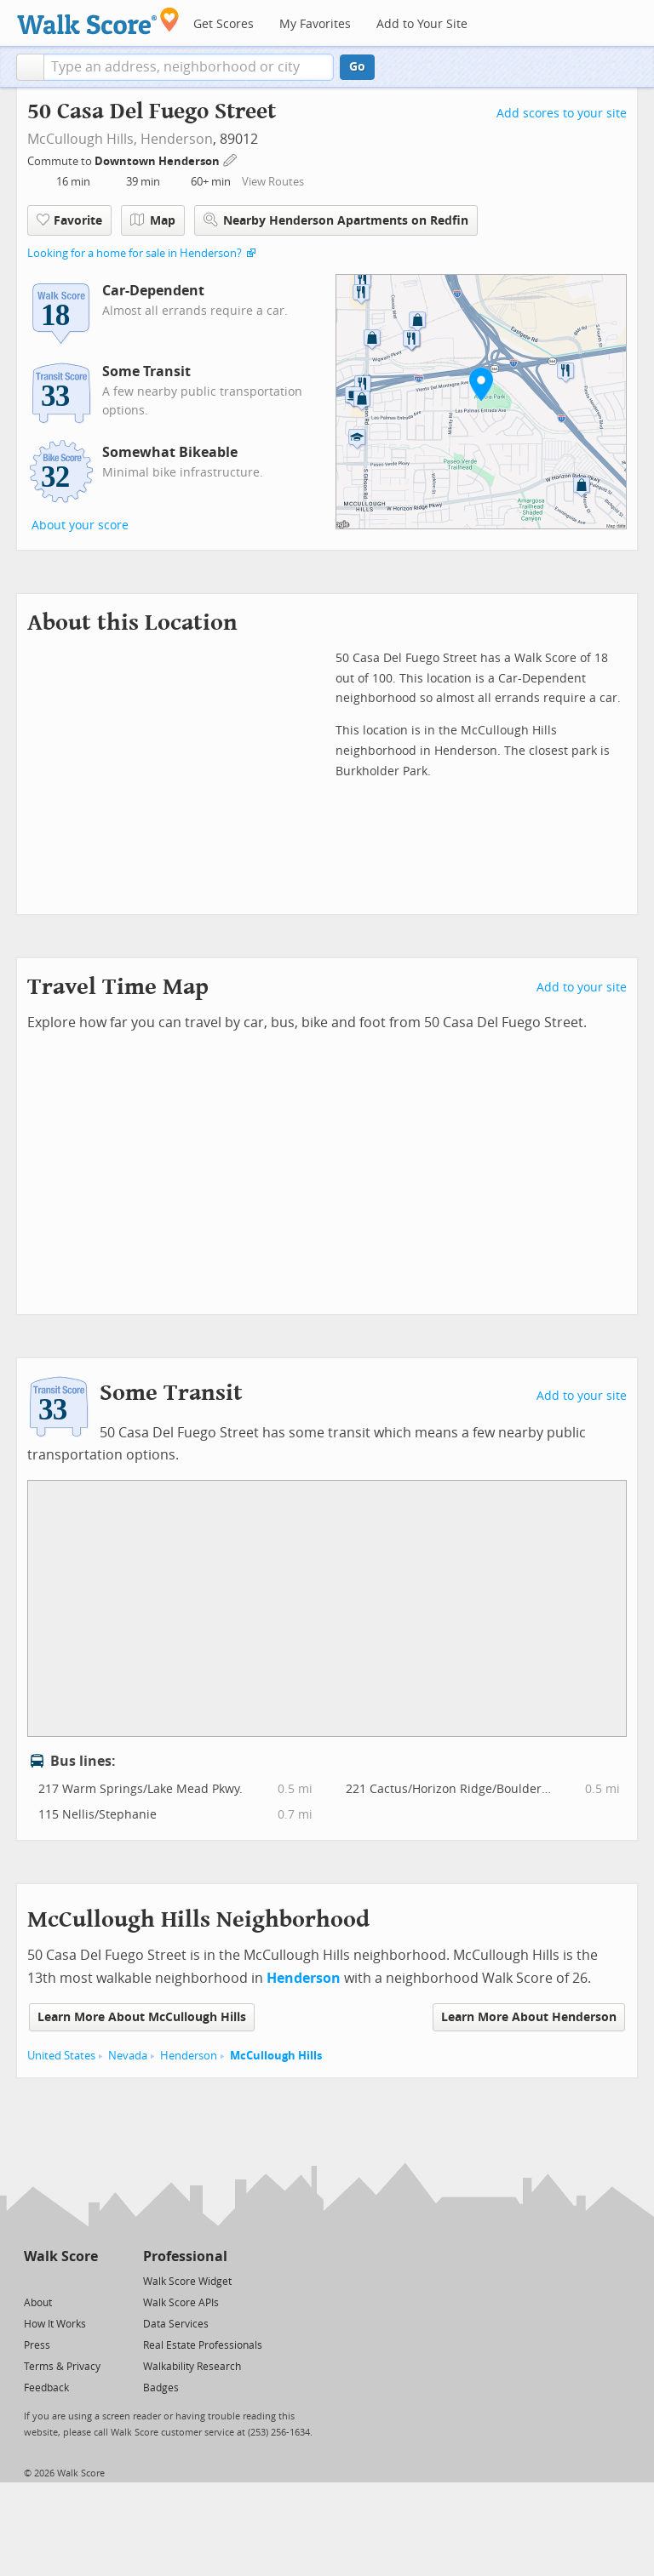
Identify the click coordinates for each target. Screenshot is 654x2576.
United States (61, 2055)
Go (357, 67)
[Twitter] (33, 2280)
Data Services (176, 2324)
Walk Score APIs (181, 2303)
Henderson (177, 139)
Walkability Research (192, 2367)
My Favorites (315, 24)
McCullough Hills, (82, 139)
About (38, 2303)
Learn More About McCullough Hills (141, 2017)
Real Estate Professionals (202, 2345)
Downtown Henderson (158, 161)
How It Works (55, 2324)
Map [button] (152, 220)
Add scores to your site (561, 113)
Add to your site (581, 987)
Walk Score (61, 2256)
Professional (185, 2256)
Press (37, 2345)
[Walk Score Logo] (98, 21)
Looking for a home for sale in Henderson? (134, 253)
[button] (30, 67)
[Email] (86, 2280)
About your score (80, 525)
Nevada (127, 2055)
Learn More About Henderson (529, 2017)
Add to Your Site (422, 24)
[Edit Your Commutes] (230, 159)
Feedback (46, 2388)
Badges (161, 2388)
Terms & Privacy (62, 2367)
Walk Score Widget (187, 2282)
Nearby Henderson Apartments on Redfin (336, 220)
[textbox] (188, 67)
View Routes (273, 181)
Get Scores (223, 24)
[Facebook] (60, 2280)
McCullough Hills (276, 2055)
